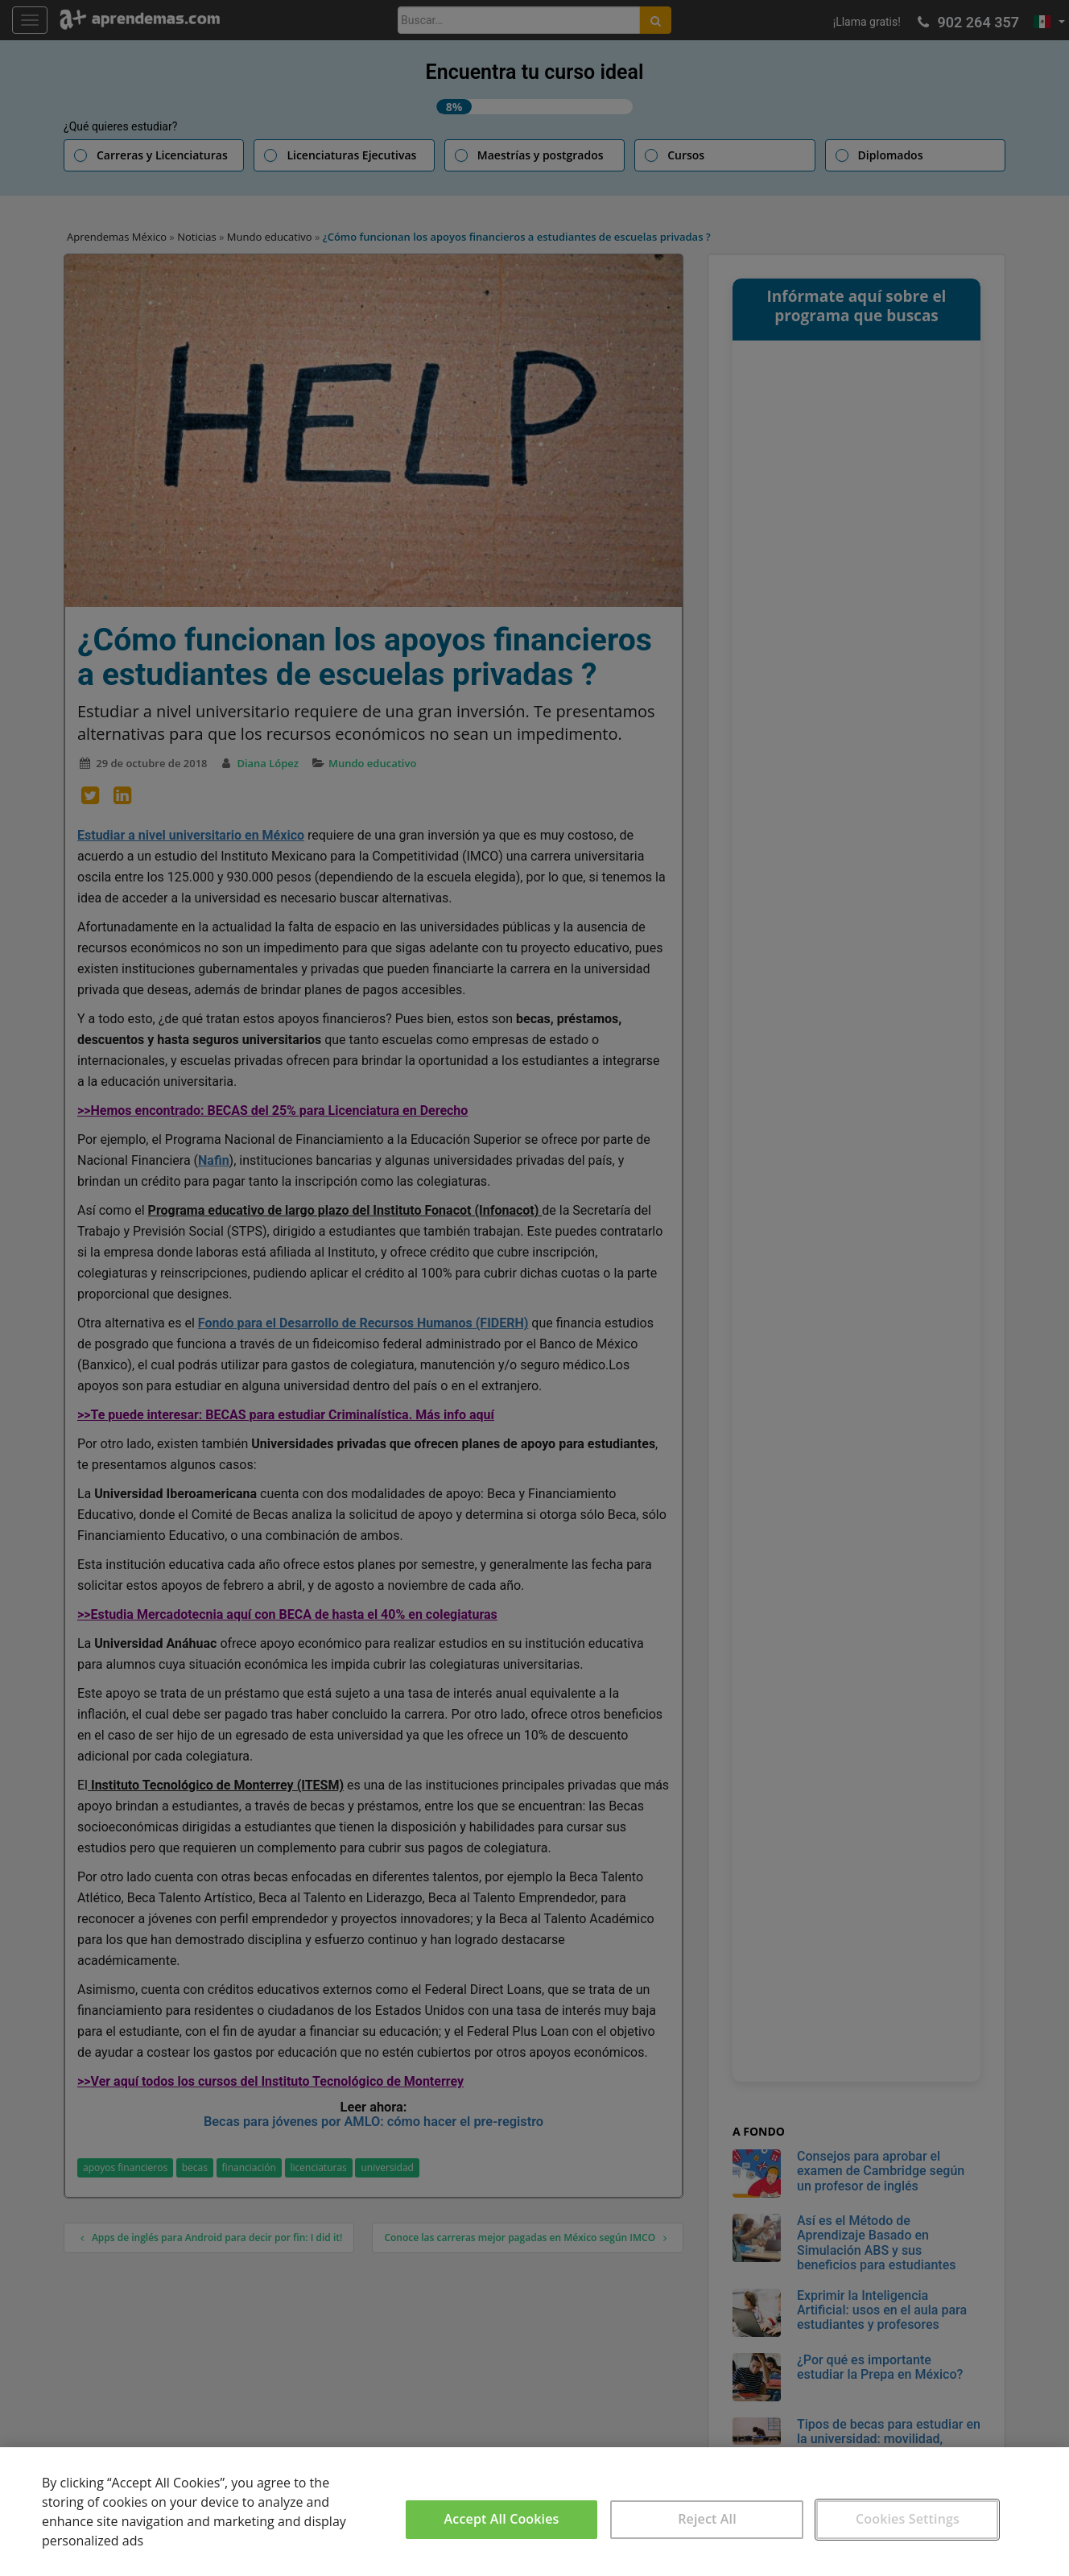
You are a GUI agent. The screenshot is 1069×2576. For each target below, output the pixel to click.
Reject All (707, 2519)
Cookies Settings (908, 2519)
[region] (534, 2511)
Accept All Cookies (501, 2519)
